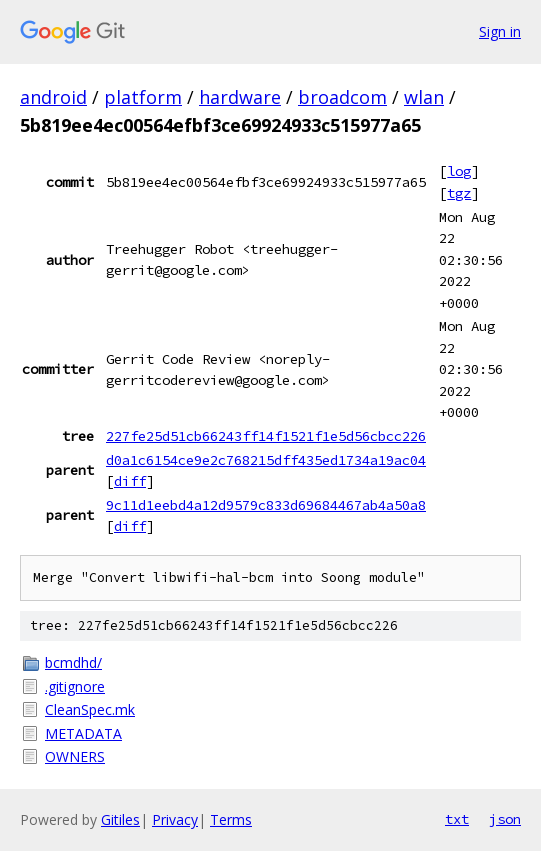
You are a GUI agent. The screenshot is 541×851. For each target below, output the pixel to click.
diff (130, 481)
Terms (231, 819)
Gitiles (120, 819)
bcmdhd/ (73, 662)
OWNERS (75, 756)
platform (143, 97)
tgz (459, 193)
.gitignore (75, 686)
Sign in (500, 31)
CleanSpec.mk (90, 709)
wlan (424, 97)
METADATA (83, 733)
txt (457, 819)
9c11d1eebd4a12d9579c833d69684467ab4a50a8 (266, 505)
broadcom (342, 97)
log (459, 171)
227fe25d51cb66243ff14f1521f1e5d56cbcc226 (266, 436)
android (53, 97)
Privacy (175, 819)
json (505, 819)
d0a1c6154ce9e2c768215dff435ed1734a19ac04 (266, 460)
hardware (240, 97)
